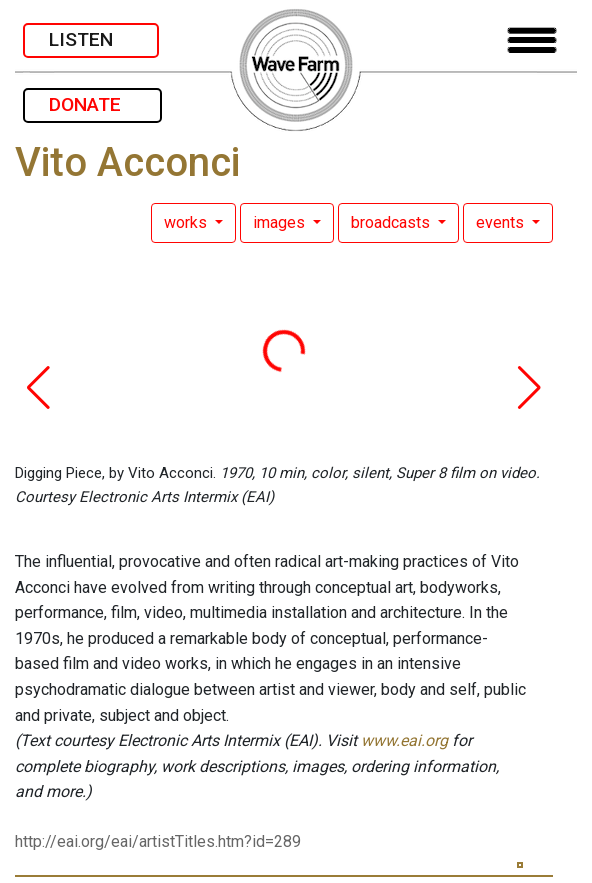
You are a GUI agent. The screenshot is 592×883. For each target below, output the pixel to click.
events (502, 222)
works (187, 222)
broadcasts (392, 222)
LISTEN (91, 39)
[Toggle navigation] (532, 40)
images (281, 222)
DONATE (92, 104)
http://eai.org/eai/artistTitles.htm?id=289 (158, 841)
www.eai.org (404, 740)
